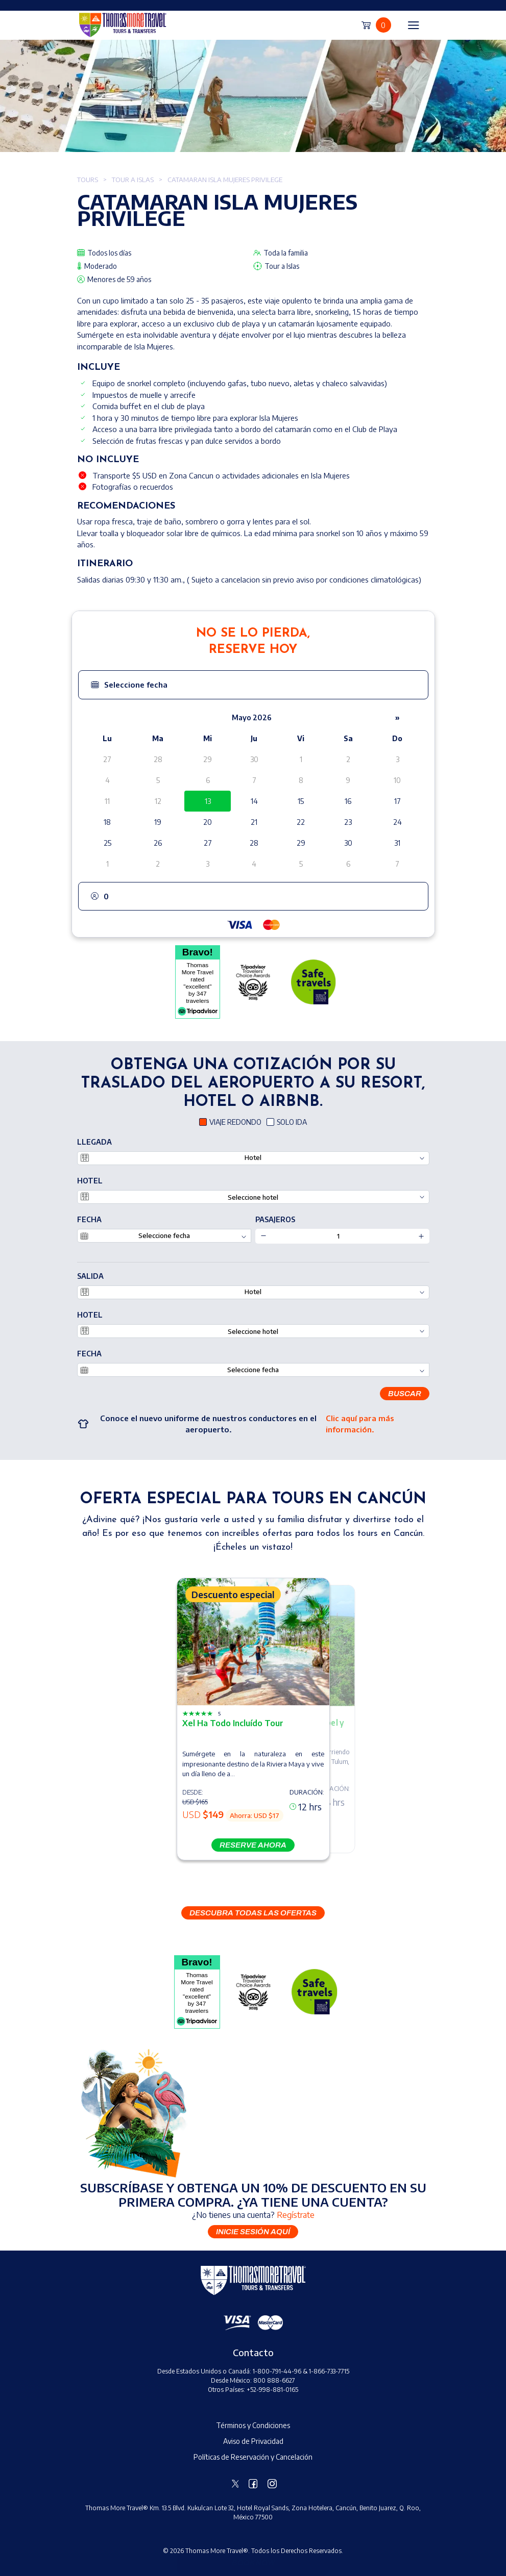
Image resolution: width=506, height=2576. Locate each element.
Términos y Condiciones (253, 2425)
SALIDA (90, 1276)
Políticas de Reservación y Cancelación (253, 2457)
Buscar (404, 1394)
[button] (253, 684)
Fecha (89, 1219)
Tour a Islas (133, 179)
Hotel (90, 1180)
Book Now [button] (253, 2563)
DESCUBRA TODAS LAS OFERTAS (253, 1913)
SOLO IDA (292, 1122)
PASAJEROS (275, 1219)
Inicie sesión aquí (253, 2232)
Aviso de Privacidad (253, 2441)
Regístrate (296, 2215)
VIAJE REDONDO (235, 1122)
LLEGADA (94, 1142)
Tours (87, 179)
